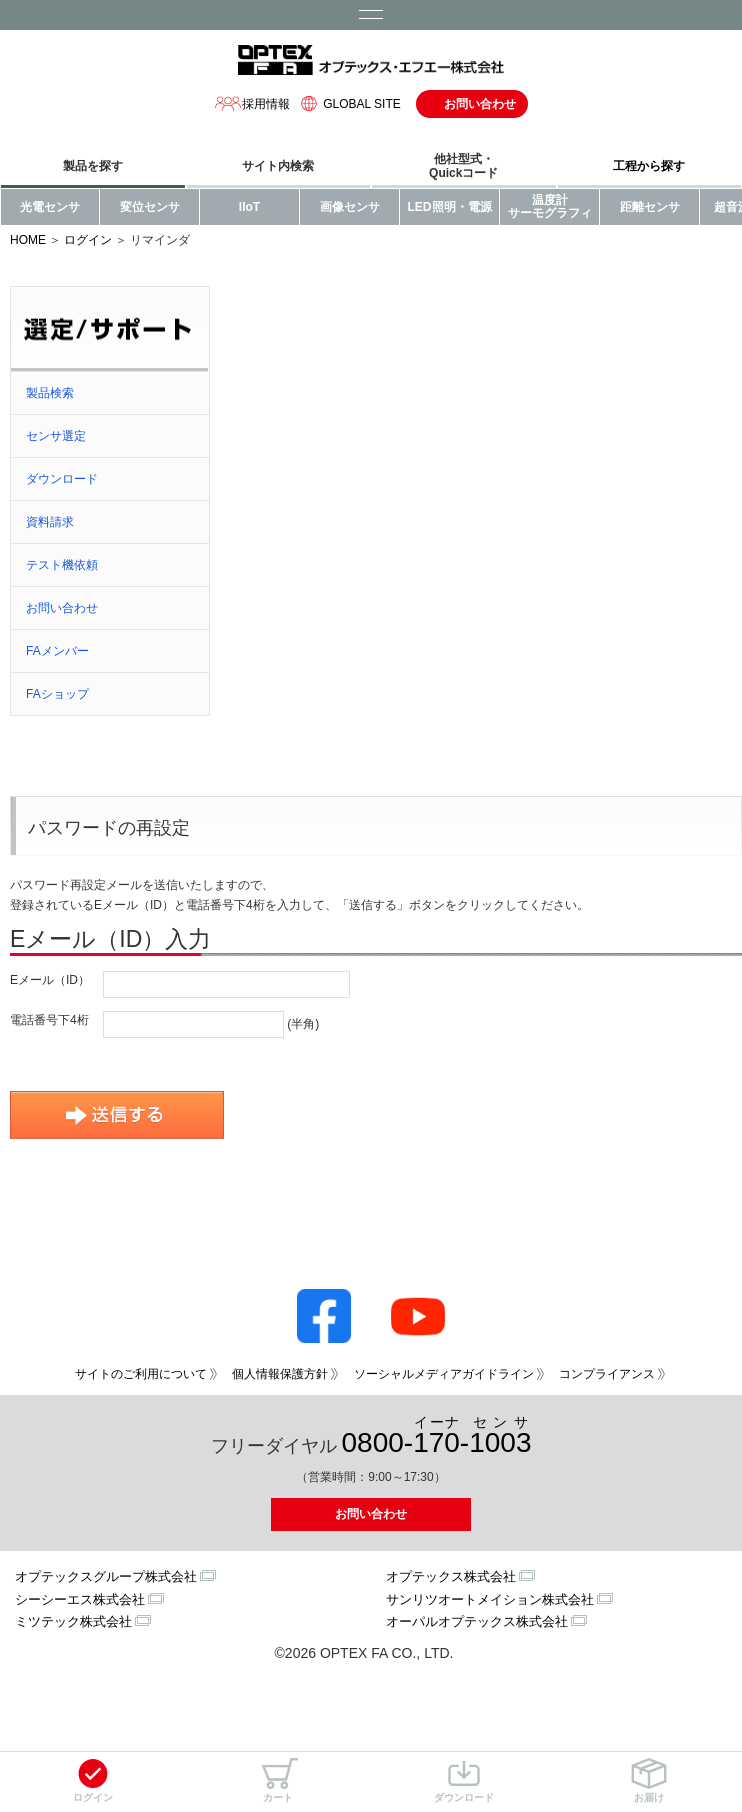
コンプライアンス (607, 1374)
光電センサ (50, 207)
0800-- (437, 1436)
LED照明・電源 (450, 207)
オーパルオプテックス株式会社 (477, 1621)
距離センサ (650, 207)
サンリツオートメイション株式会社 (490, 1599)
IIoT (249, 207)
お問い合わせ (480, 104)
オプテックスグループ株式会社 (106, 1576)
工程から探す (649, 166)
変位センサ (150, 207)
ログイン (93, 1780)
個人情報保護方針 (280, 1374)
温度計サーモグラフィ (550, 206)
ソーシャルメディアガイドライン (444, 1374)
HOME (28, 240)
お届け (649, 1780)
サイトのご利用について (141, 1374)
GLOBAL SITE (348, 103)
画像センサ (350, 207)
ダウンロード (464, 1780)
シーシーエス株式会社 (80, 1599)
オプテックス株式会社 (451, 1576)
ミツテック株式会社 (73, 1621)
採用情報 (252, 103)
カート (278, 1780)
